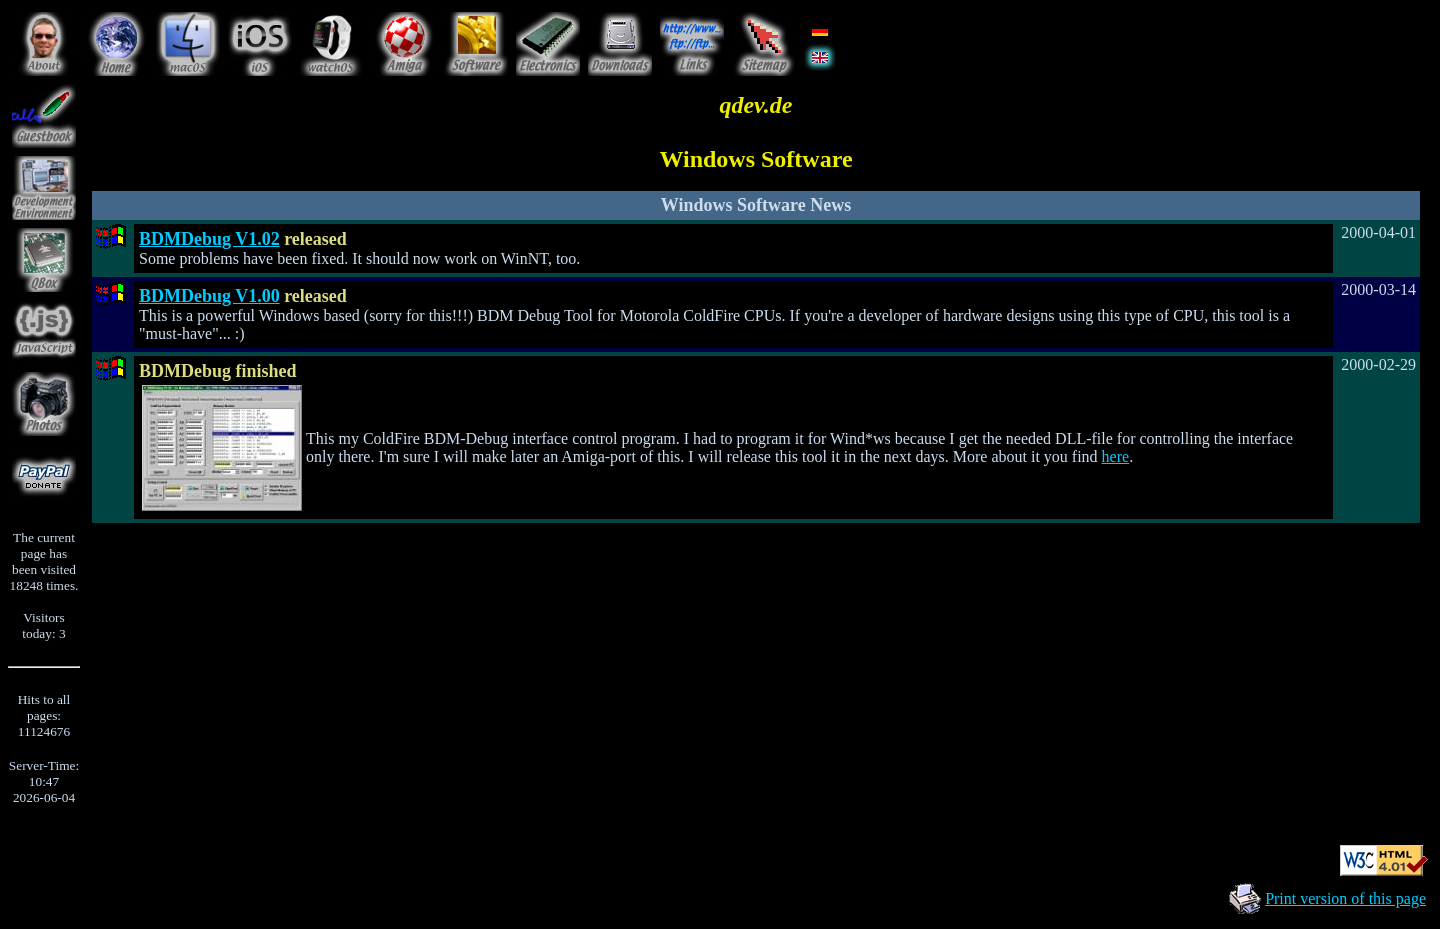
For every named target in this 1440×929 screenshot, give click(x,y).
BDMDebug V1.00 (209, 296)
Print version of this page (1345, 898)
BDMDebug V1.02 (209, 239)
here (1116, 456)
